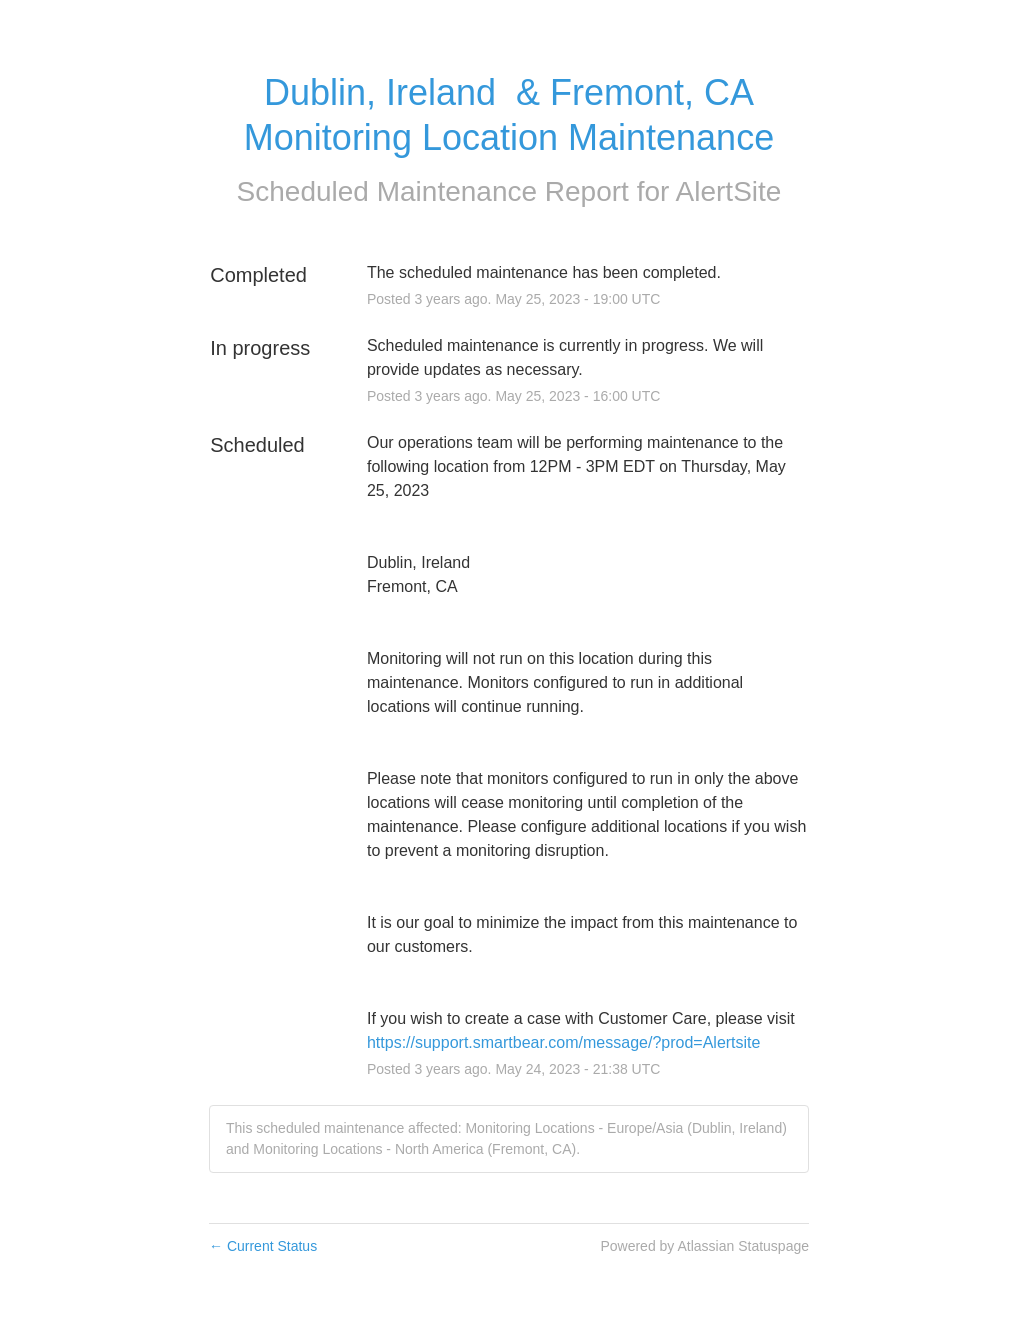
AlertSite (729, 191)
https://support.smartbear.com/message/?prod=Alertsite (564, 1042)
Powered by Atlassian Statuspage (704, 1246)
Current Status (263, 1246)
